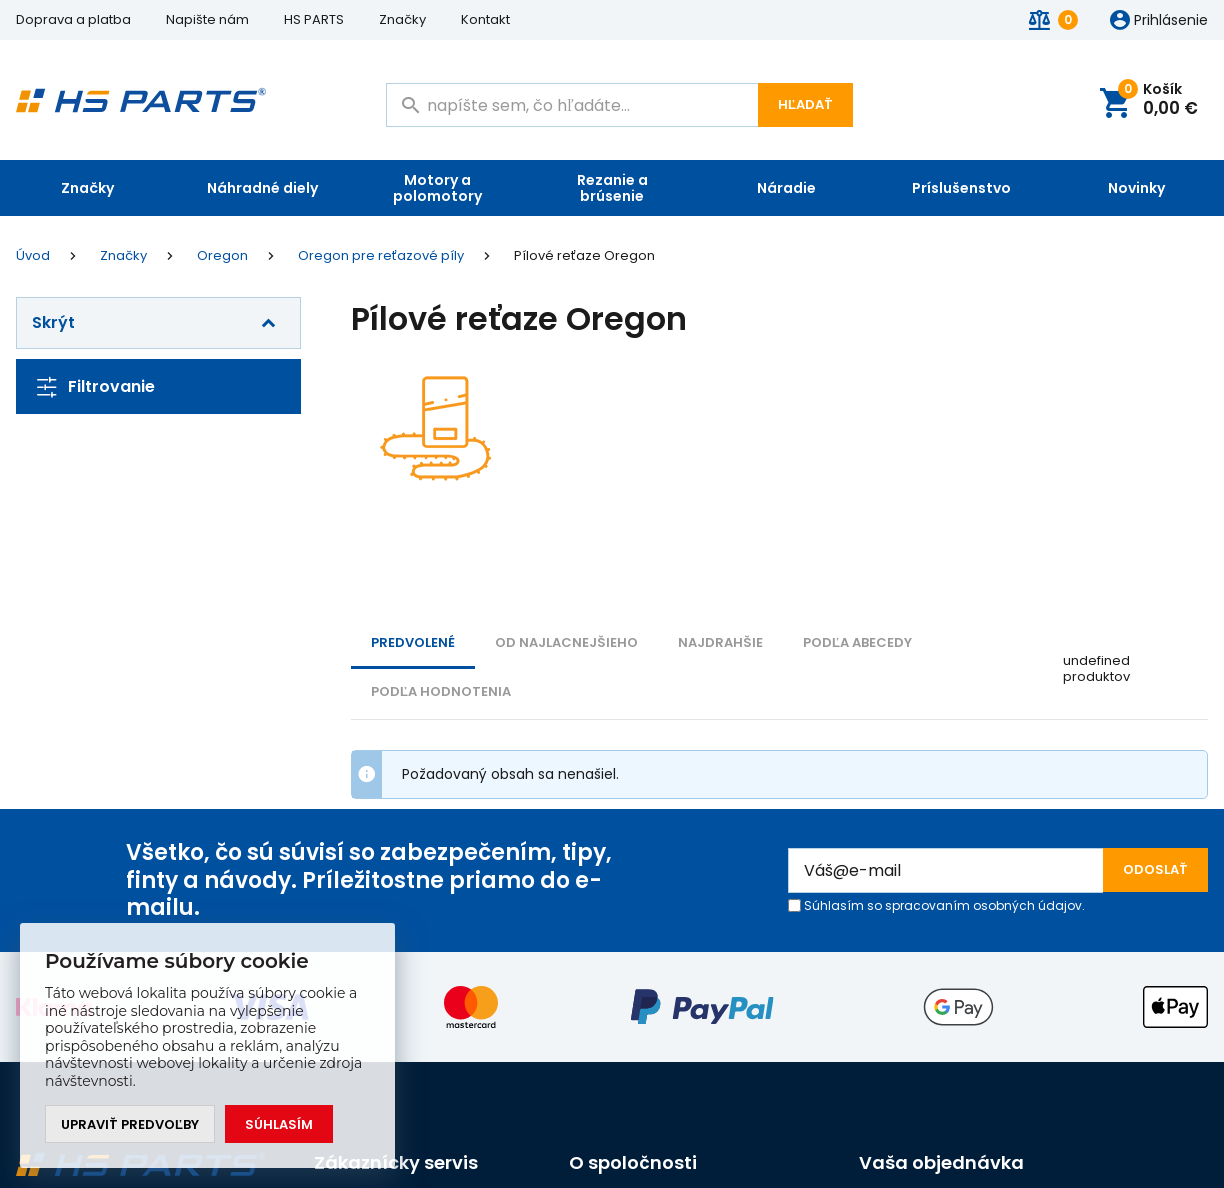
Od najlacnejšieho (566, 642)
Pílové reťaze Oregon (584, 256)
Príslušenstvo (961, 188)
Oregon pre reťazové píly (381, 256)
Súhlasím (279, 1124)
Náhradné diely (262, 188)
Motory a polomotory (437, 188)
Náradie (786, 188)
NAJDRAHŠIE (720, 642)
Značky (402, 19)
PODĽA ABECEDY (857, 642)
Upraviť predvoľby (130, 1124)
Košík (1158, 100)
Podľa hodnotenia (441, 691)
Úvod (33, 256)
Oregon (222, 256)
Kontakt (485, 19)
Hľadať (805, 104)
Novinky (1136, 188)
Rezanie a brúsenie (612, 188)
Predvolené (413, 642)
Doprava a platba (73, 19)
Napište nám (207, 19)
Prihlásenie (1171, 21)
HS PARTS (314, 19)
